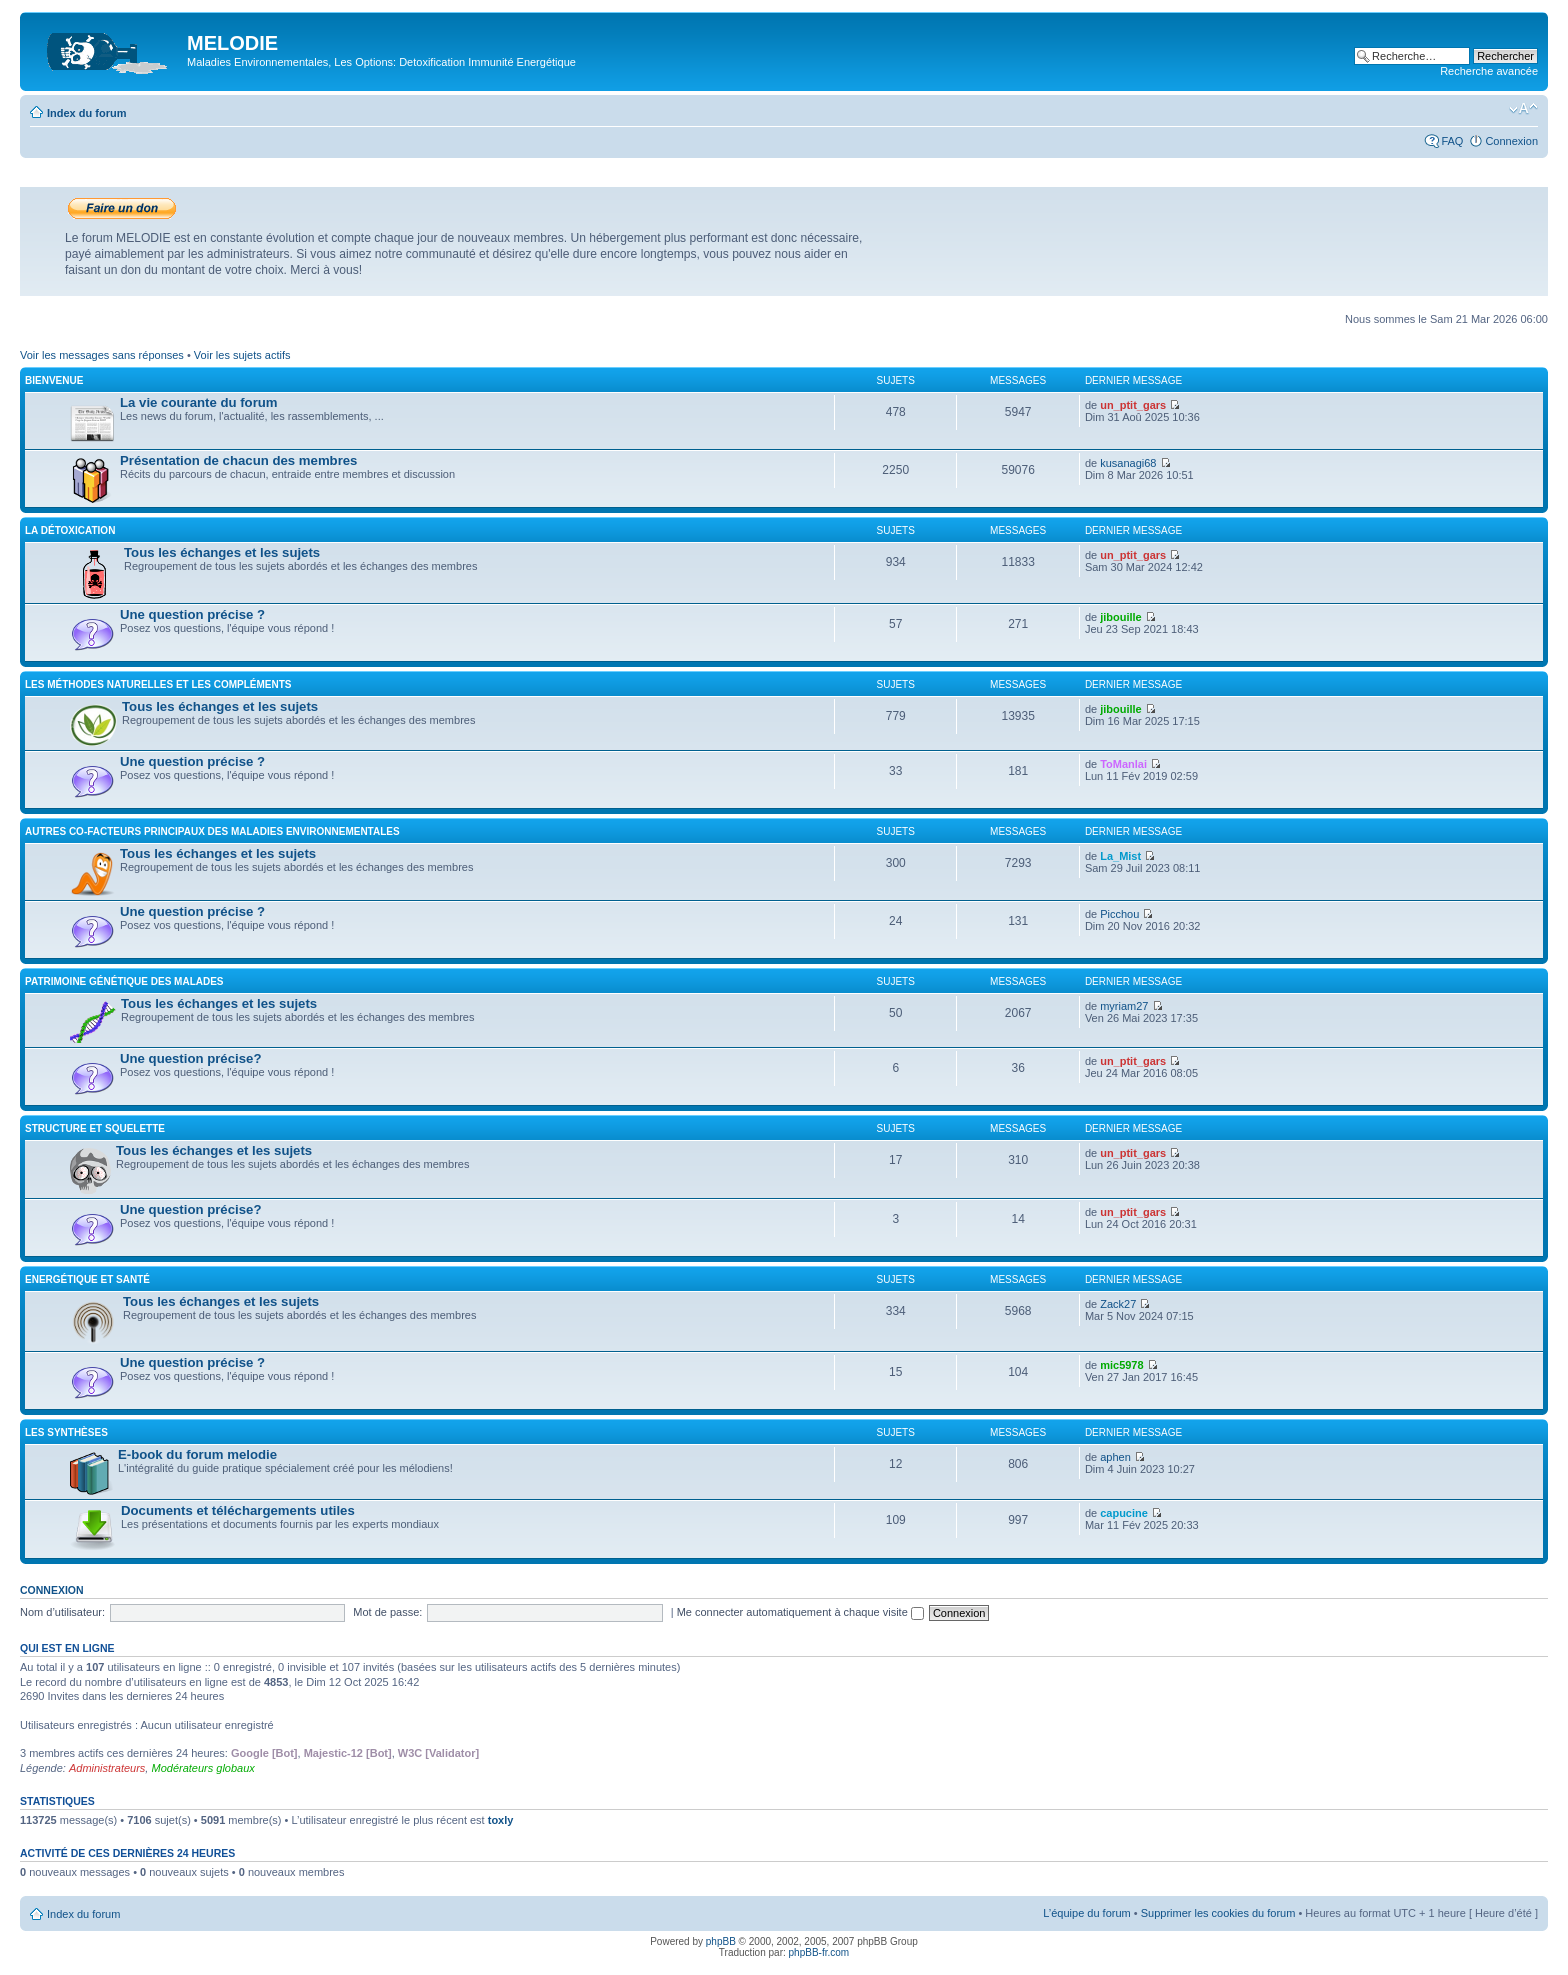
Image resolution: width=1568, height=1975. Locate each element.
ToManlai (1123, 764)
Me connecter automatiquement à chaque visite (800, 1612)
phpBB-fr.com (819, 1952)
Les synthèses (66, 1432)
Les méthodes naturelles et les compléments (158, 684)
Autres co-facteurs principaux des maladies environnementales (212, 831)
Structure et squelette (95, 1128)
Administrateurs (107, 1768)
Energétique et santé (87, 1279)
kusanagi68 (1128, 463)
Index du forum (86, 113)
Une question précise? (190, 1058)
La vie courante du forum (199, 402)
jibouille (1121, 617)
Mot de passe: (387, 1612)
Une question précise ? (192, 614)
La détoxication (70, 530)
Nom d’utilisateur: (62, 1612)
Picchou (1119, 914)
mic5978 (1121, 1365)
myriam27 (1124, 1006)
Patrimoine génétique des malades (124, 981)
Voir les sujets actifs (242, 355)
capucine (1124, 1513)
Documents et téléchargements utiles (238, 1510)
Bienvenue (54, 380)
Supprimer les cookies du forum (1218, 1913)
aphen (1115, 1457)
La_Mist (1120, 856)
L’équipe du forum (1086, 1913)
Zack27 (1118, 1304)
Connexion (1511, 141)
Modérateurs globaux (202, 1768)
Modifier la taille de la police (1523, 109)
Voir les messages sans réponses (102, 355)
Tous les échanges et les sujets (222, 552)
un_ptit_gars (1133, 405)
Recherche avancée (1489, 71)
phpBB (721, 1941)
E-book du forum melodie (197, 1454)
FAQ (1452, 141)
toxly (501, 1820)
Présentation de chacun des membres (238, 460)
